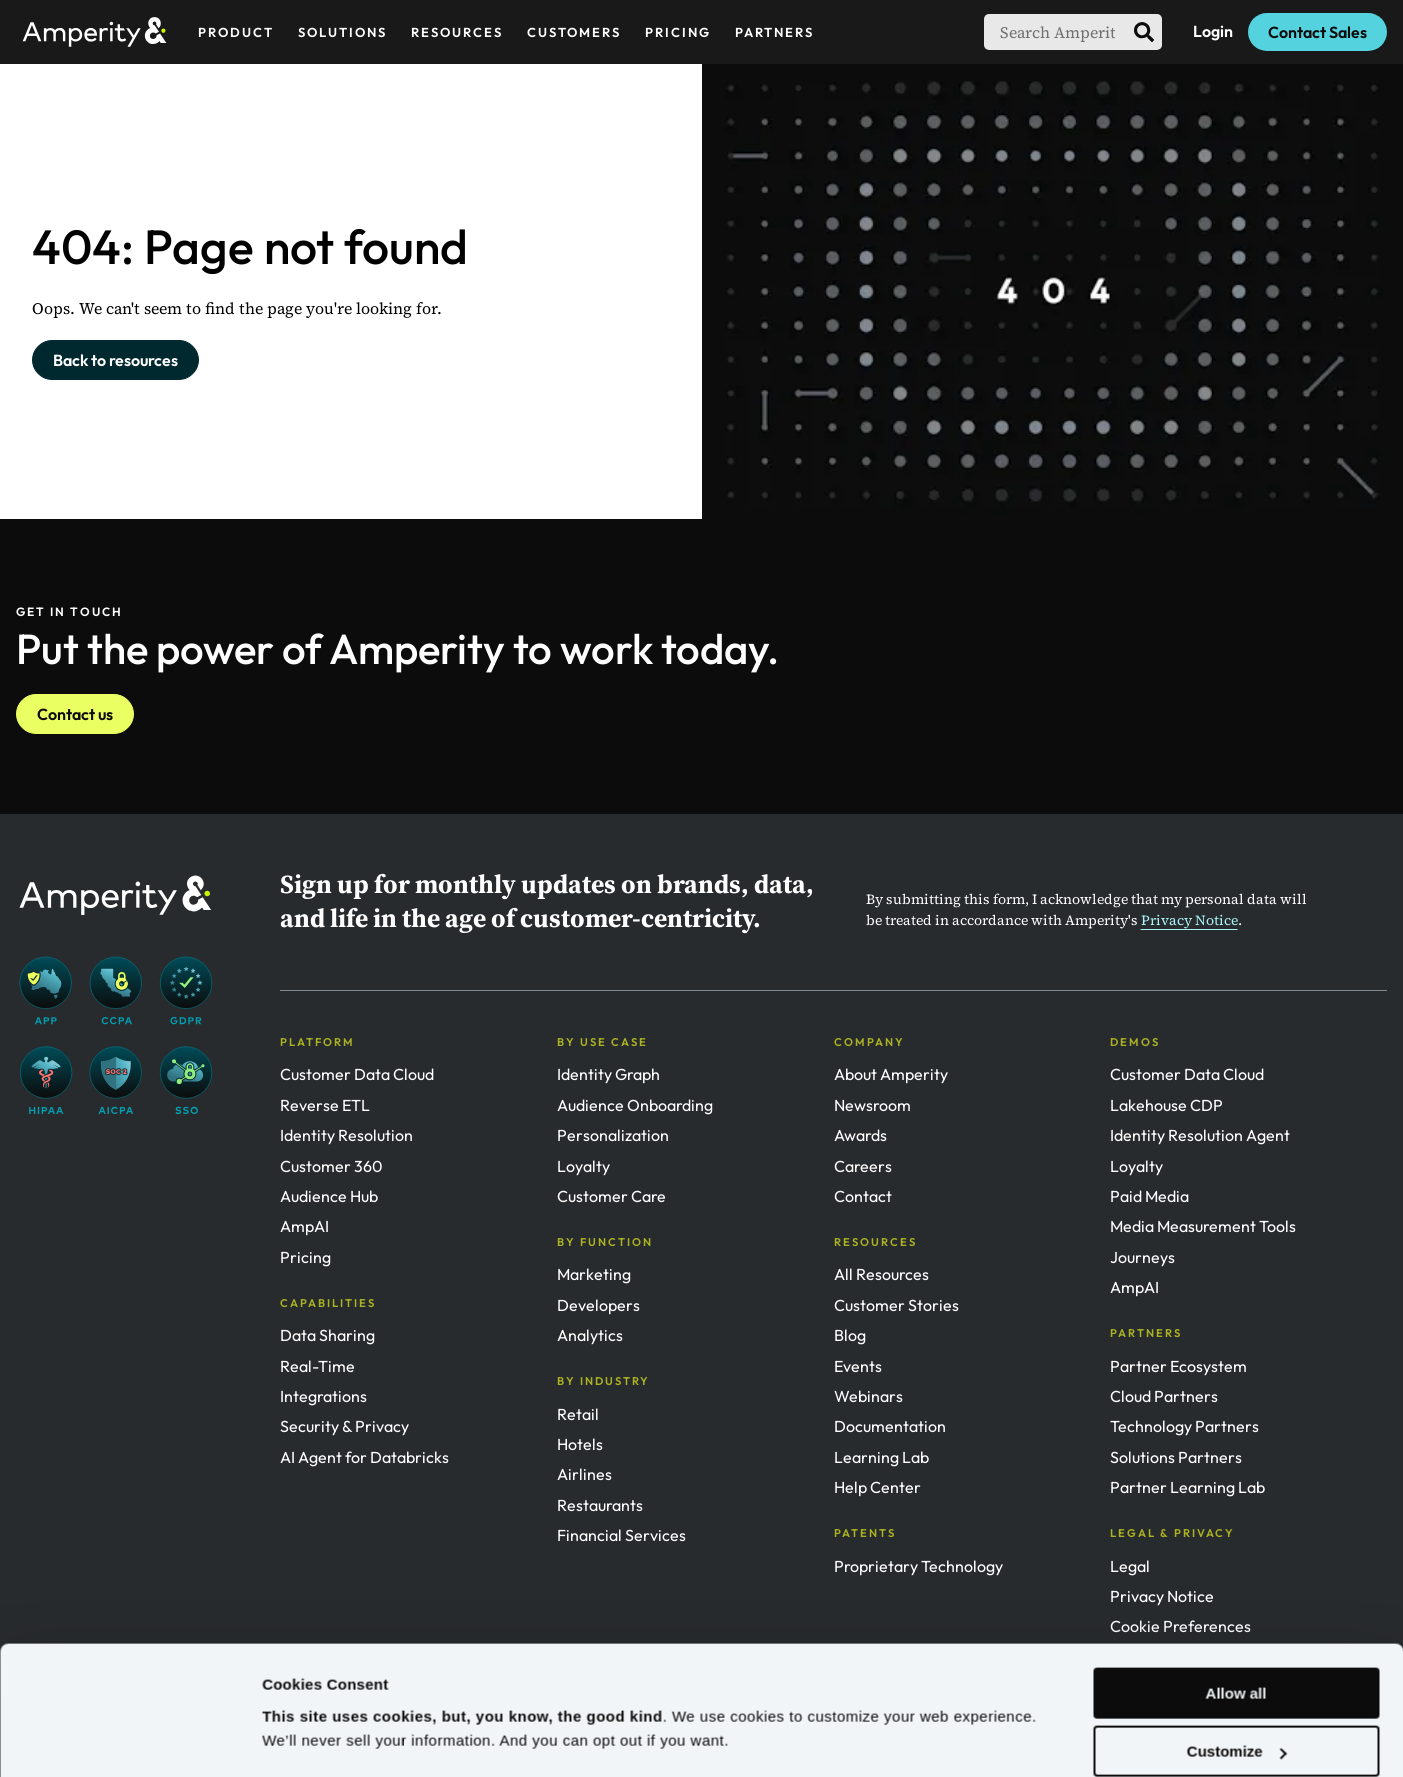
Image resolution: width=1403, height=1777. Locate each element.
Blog (850, 1335)
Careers (863, 1166)
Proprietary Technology (918, 1566)
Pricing (305, 1257)
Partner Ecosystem (1178, 1366)
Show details (308, 1737)
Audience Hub (329, 1196)
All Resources (881, 1274)
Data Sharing (327, 1335)
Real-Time (317, 1366)
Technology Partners (1184, 1426)
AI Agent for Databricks (364, 1457)
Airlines (584, 1474)
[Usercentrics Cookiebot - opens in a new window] (129, 1738)
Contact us (75, 714)
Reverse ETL (325, 1105)
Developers (598, 1305)
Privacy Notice (1189, 920)
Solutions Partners (1176, 1457)
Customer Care (611, 1196)
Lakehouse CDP (1166, 1105)
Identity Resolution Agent (1200, 1135)
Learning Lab (881, 1457)
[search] (1144, 32)
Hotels (580, 1444)
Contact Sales (1317, 32)
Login (1213, 31)
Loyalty (583, 1166)
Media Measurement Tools (1203, 1226)
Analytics (590, 1335)
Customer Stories (896, 1305)
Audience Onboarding (635, 1105)
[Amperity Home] (103, 31)
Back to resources (115, 360)
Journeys (1142, 1257)
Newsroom (872, 1105)
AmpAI (304, 1226)
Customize (1237, 1693)
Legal (1130, 1566)
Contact (863, 1196)
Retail (578, 1414)
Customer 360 (331, 1166)
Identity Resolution (346, 1135)
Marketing (594, 1274)
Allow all (1236, 1635)
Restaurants (600, 1505)
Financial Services (621, 1535)
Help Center (877, 1487)
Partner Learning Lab (1187, 1487)
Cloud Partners (1164, 1396)
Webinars (868, 1396)
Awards (860, 1135)
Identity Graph (608, 1074)
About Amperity (891, 1074)
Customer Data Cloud (357, 1074)
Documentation (890, 1426)
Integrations (323, 1396)
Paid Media (1149, 1196)
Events (858, 1366)
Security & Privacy (344, 1426)
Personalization (613, 1135)
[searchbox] (1055, 32)
